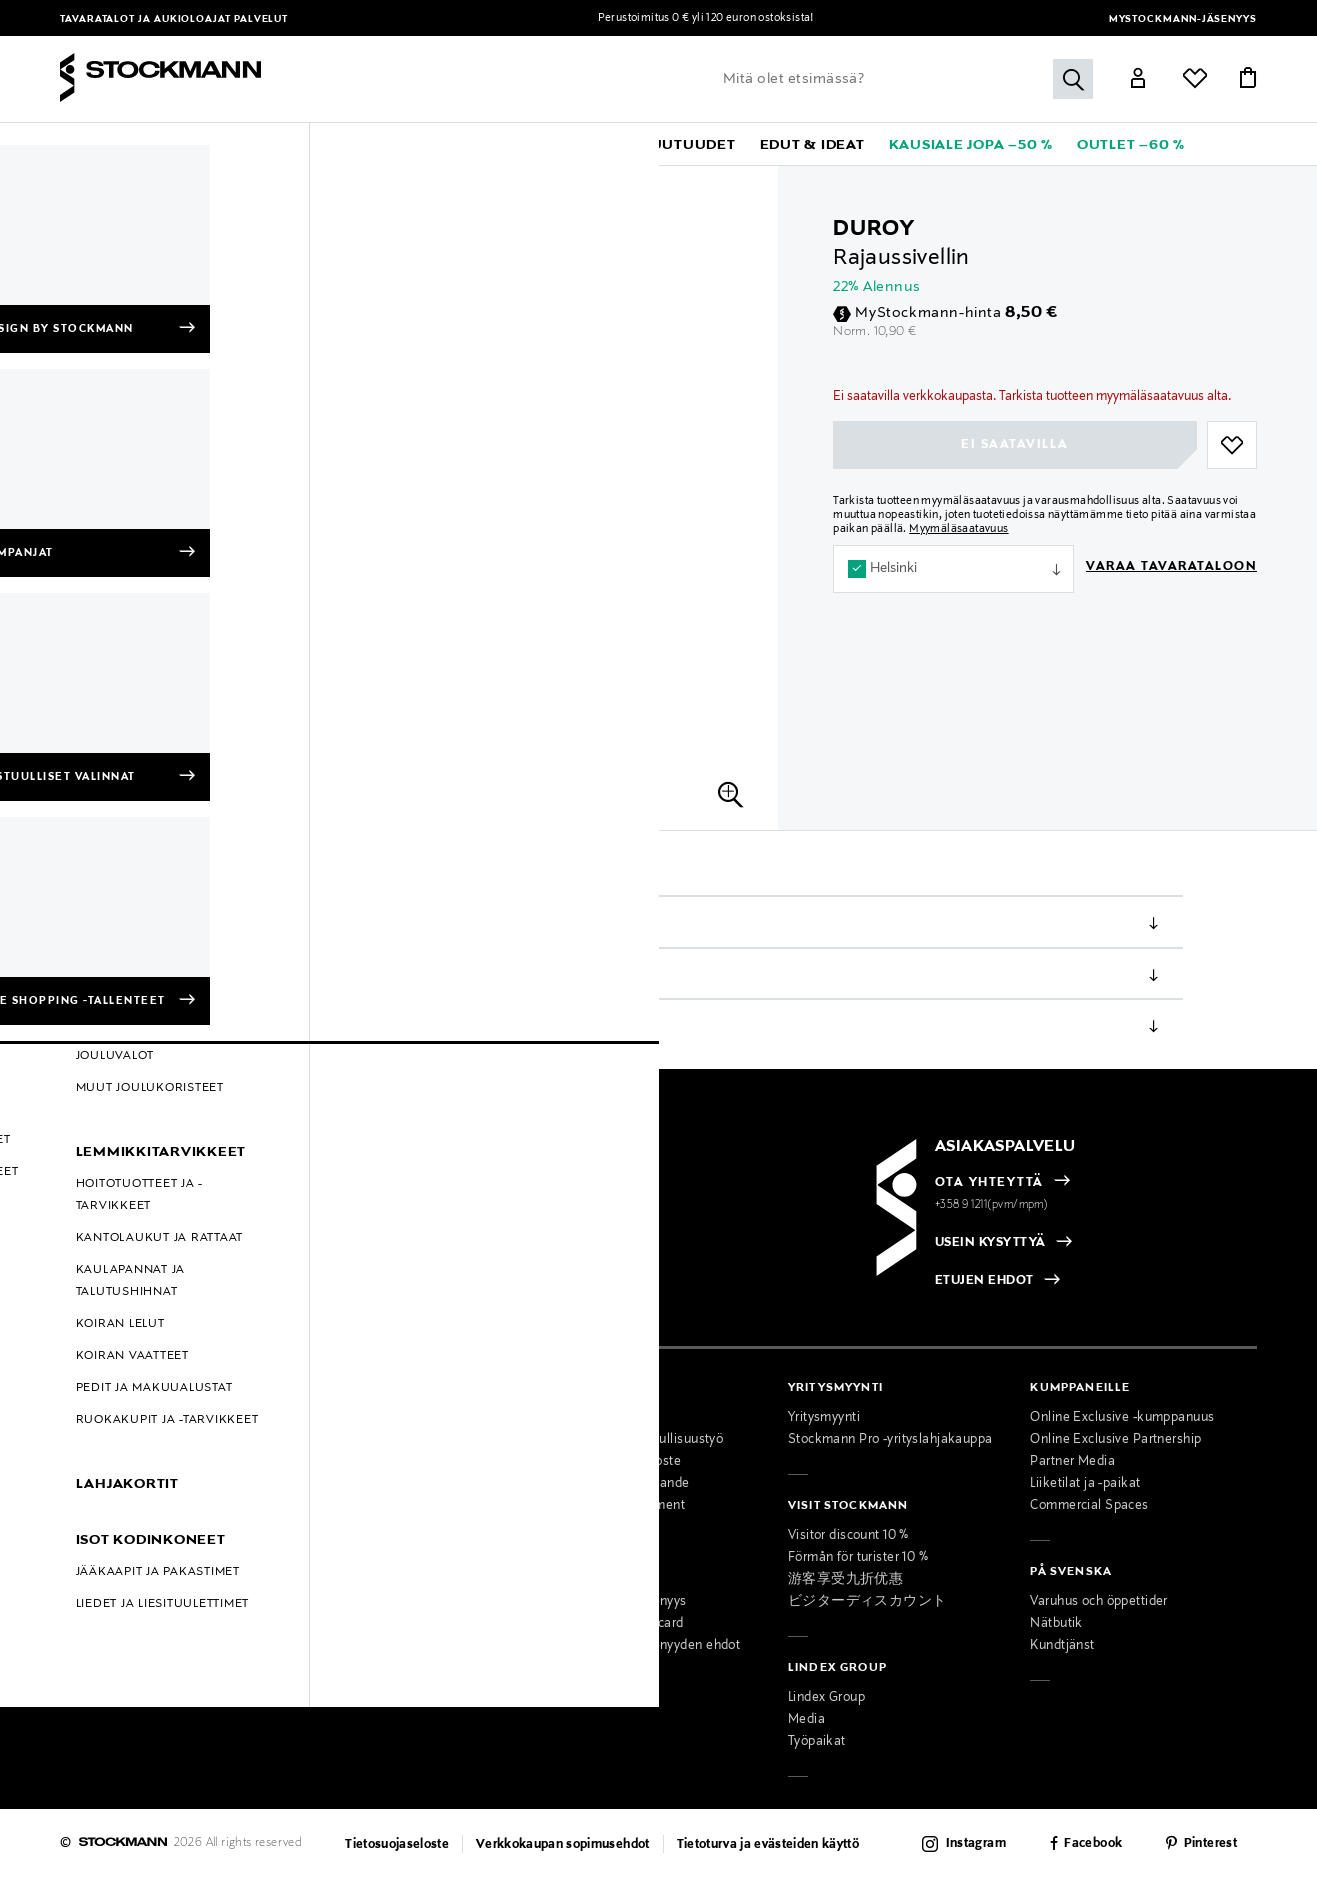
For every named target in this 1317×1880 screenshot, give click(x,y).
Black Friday (96, 1594)
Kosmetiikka (99, 191)
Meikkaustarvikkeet (266, 191)
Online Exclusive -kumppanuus (1122, 1418)
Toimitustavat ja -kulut (126, 1440)
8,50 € (1031, 313)
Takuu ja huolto (105, 1484)
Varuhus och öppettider (1098, 1602)
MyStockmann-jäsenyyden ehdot (642, 1646)
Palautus (183, 1027)
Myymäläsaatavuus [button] (958, 529)
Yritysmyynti (824, 1418)
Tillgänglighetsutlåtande (617, 1484)
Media (806, 1720)
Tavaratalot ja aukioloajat (147, 19)
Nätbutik (1056, 1624)
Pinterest (1210, 1844)
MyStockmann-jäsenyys (1183, 19)
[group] (90, 257)
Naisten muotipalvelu (367, 1558)
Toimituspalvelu (349, 1646)
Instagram (976, 1844)
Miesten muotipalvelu (367, 1580)
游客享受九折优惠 (845, 1580)
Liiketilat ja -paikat (1085, 1484)
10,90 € (895, 332)
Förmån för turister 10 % (858, 1558)
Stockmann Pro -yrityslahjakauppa (890, 1440)
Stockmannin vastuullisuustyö (634, 1440)
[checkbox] (360, 1250)
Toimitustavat (201, 976)
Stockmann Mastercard (614, 1624)
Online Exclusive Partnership (1115, 1440)
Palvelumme (340, 1536)
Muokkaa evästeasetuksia (138, 1638)
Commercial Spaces (1089, 1506)
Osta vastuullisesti (600, 1418)
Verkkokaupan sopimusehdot (563, 1845)
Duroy (874, 229)
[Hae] (1073, 79)
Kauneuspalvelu (350, 1602)
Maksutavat (95, 1418)
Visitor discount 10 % (848, 1536)
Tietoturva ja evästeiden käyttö (768, 1845)
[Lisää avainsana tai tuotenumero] (903, 79)
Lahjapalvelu (340, 1624)
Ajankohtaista (344, 1440)
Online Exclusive (109, 1528)
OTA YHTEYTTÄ (989, 1183)
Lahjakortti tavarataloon (373, 1668)
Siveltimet (369, 191)
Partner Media (1072, 1462)
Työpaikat (817, 1742)
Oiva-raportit (98, 1616)
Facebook (1093, 1844)
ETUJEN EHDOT (984, 1281)
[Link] (1138, 81)
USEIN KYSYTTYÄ (990, 1243)
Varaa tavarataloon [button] (1171, 567)
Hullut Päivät (99, 1572)
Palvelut (261, 19)
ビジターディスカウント (867, 1602)
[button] (135, 144)
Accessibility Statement (615, 1506)
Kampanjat (92, 1550)
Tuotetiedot (192, 924)
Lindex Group (826, 1698)
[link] (583, 144)
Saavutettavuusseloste (613, 1462)
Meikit (171, 191)
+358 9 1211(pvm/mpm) (992, 1205)
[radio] (161, 1244)
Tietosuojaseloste (397, 1845)
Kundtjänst (1062, 1646)
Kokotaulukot (100, 1506)
